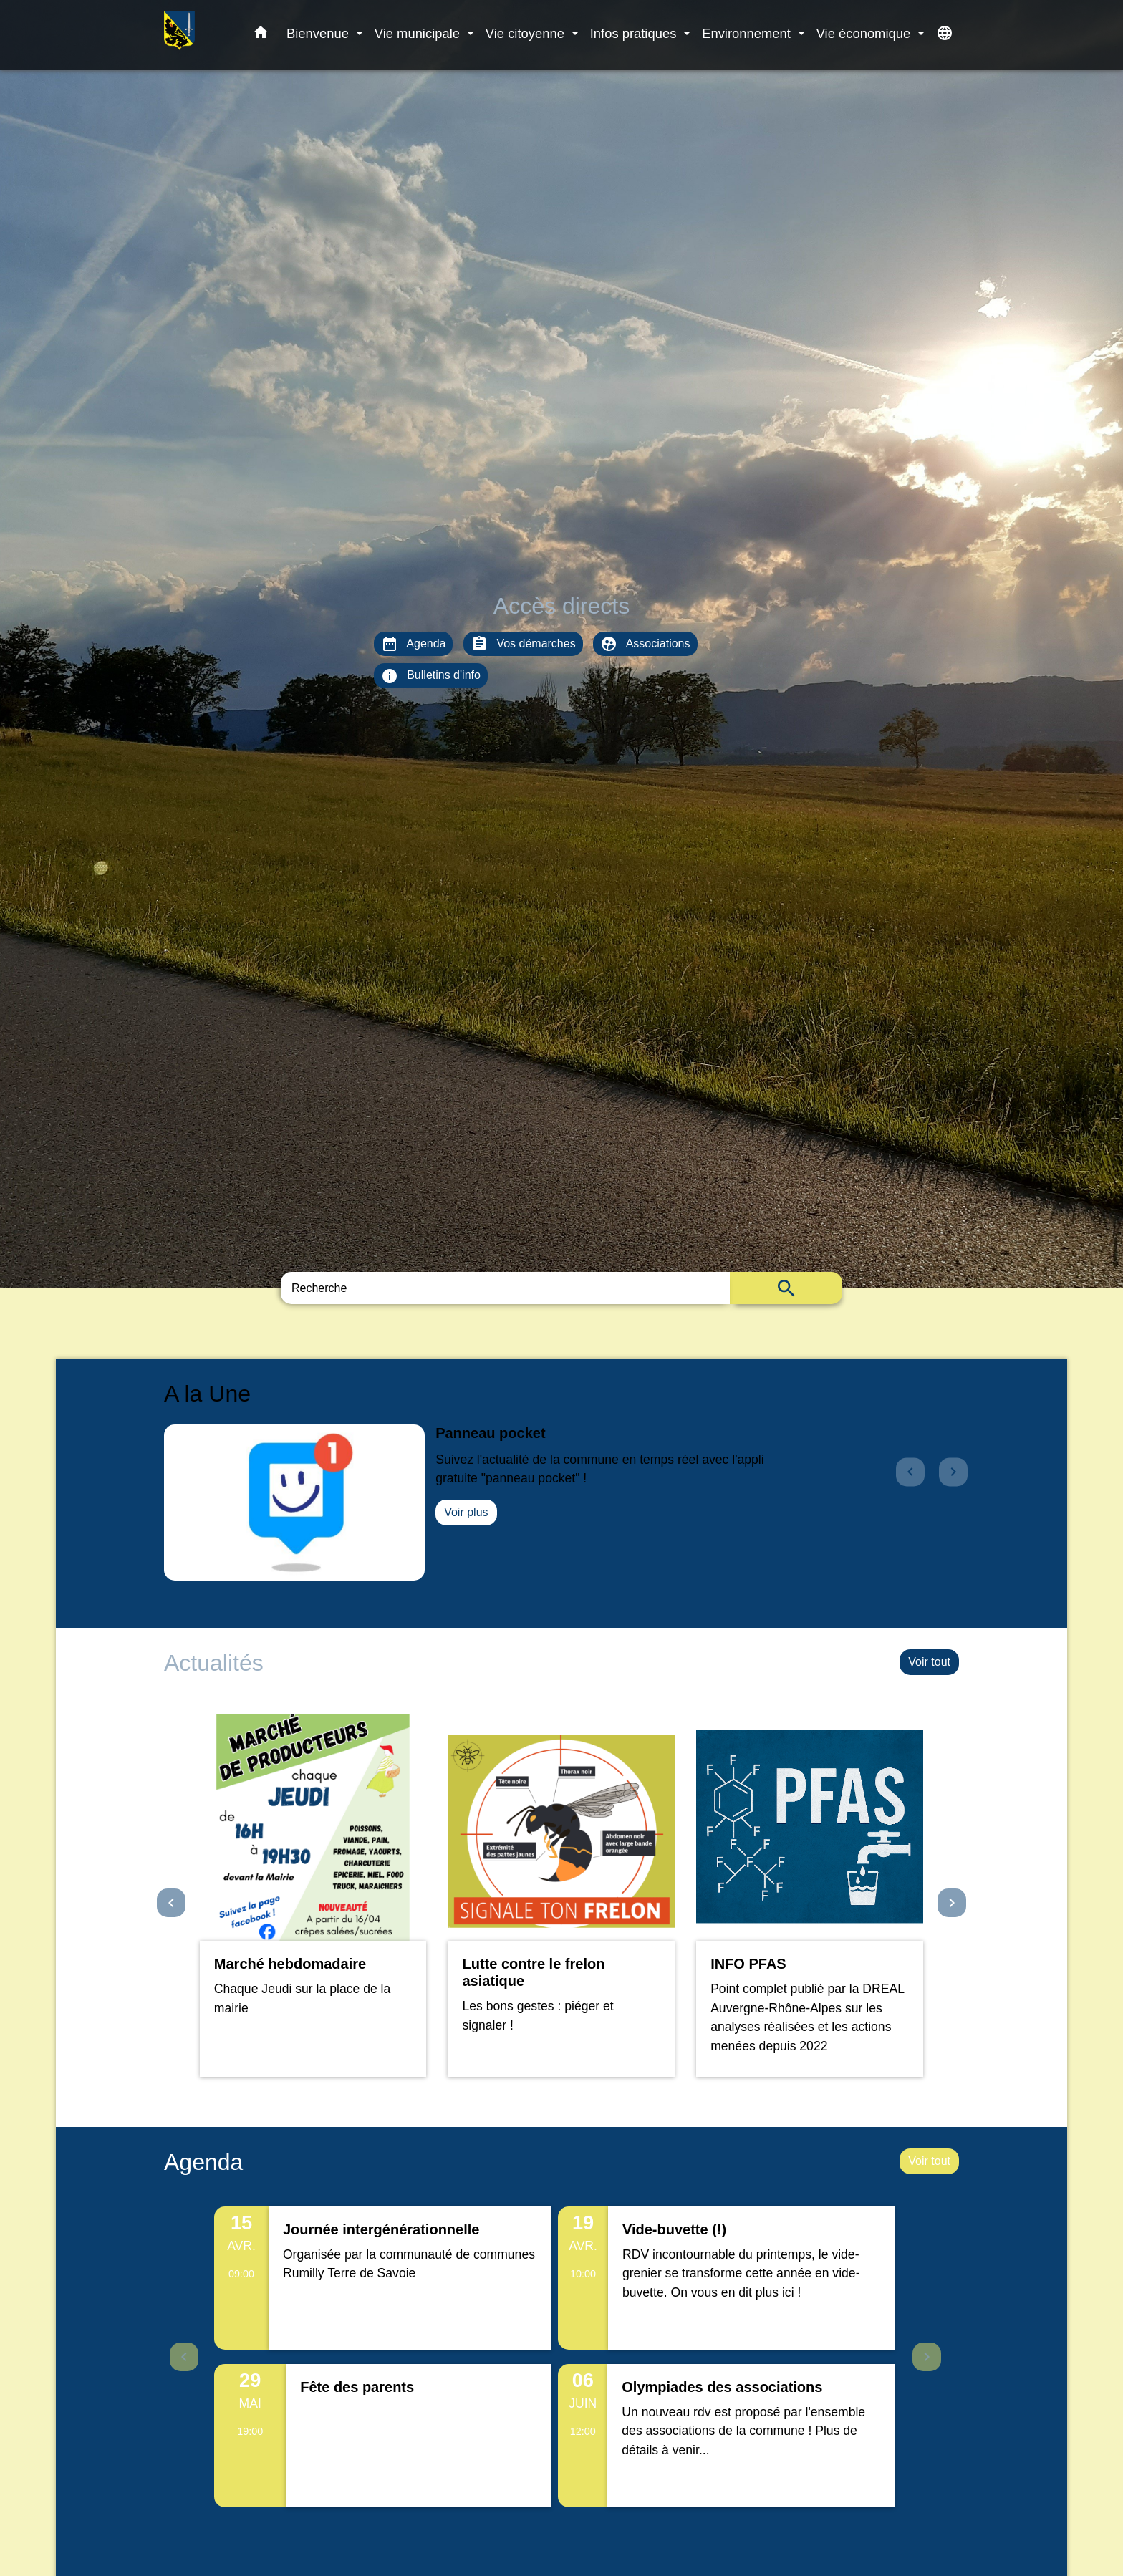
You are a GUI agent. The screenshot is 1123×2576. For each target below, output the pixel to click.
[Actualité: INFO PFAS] (809, 1896)
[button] (261, 35)
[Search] (505, 1288)
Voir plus (466, 1512)
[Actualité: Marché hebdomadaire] (313, 1896)
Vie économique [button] (865, 33)
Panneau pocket (490, 1433)
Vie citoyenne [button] (527, 33)
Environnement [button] (748, 33)
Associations (645, 643)
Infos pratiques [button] (635, 33)
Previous (184, 2357)
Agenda (413, 643)
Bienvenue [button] (319, 33)
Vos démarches (523, 643)
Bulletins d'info (431, 676)
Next (926, 2357)
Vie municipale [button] (419, 33)
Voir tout (929, 1662)
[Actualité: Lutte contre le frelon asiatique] (561, 1896)
